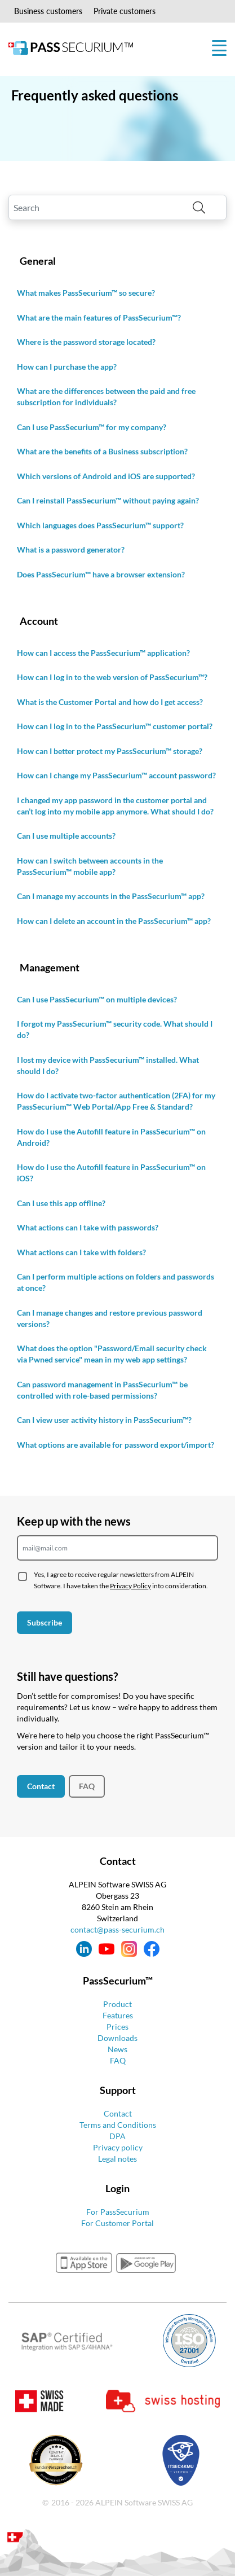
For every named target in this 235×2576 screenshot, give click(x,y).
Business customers (48, 11)
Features (118, 2015)
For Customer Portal (117, 2223)
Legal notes (117, 2158)
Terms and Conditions (117, 2125)
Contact (41, 1786)
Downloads (117, 2038)
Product (117, 2004)
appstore (84, 2262)
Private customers (125, 11)
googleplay (146, 2262)
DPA (117, 2136)
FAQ (87, 1786)
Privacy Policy (130, 1585)
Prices (117, 2026)
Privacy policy (118, 2147)
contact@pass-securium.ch (117, 1929)
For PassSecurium (117, 2211)
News (117, 2049)
